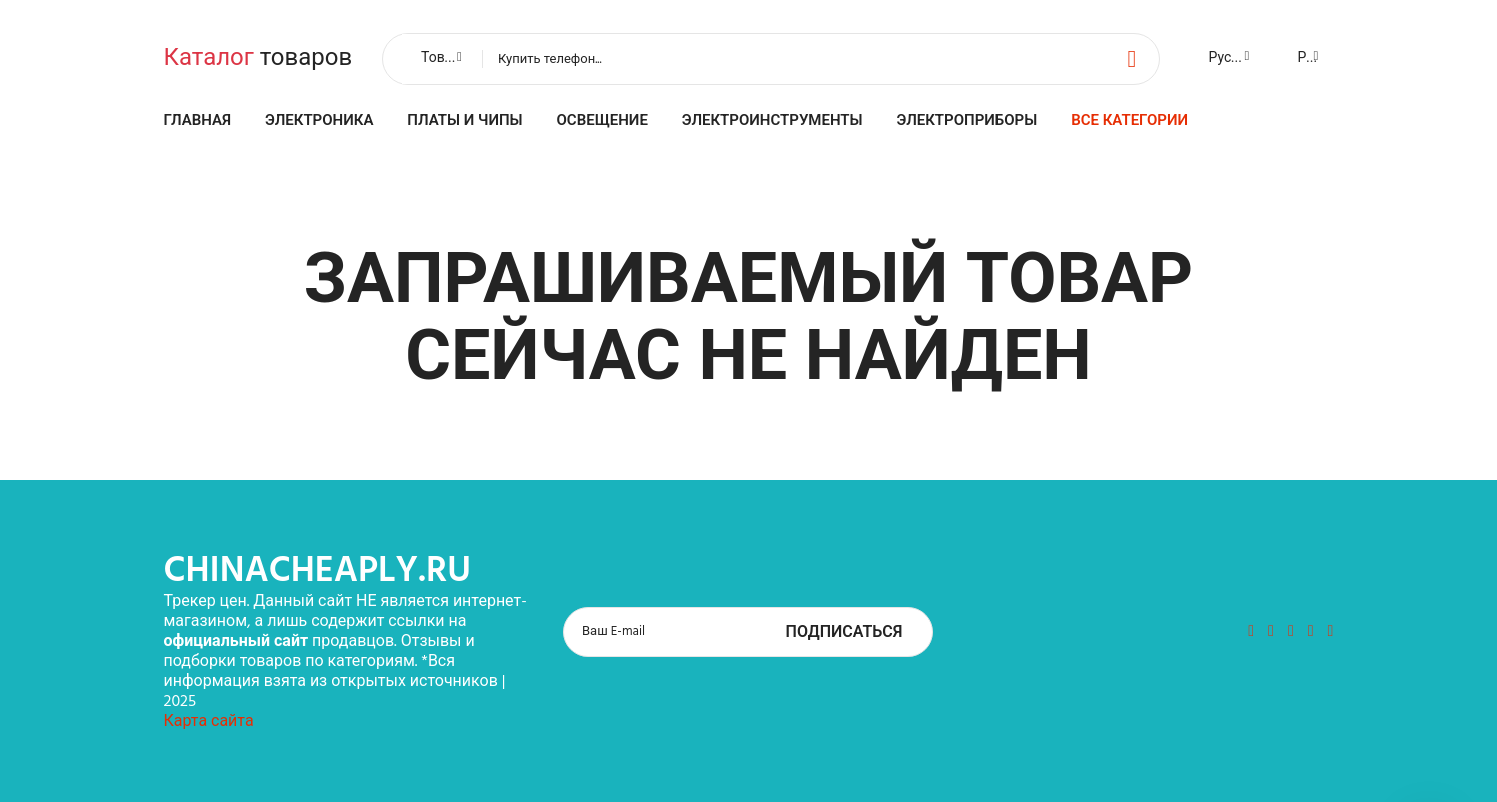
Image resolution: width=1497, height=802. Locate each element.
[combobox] (439, 59)
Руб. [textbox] (1311, 58)
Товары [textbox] (446, 58)
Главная (198, 121)
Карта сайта (209, 722)
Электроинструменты (772, 121)
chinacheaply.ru (317, 572)
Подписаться (844, 633)
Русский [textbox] (1236, 58)
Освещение (602, 121)
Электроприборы (967, 121)
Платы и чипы (464, 121)
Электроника (319, 121)
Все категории (1129, 121)
